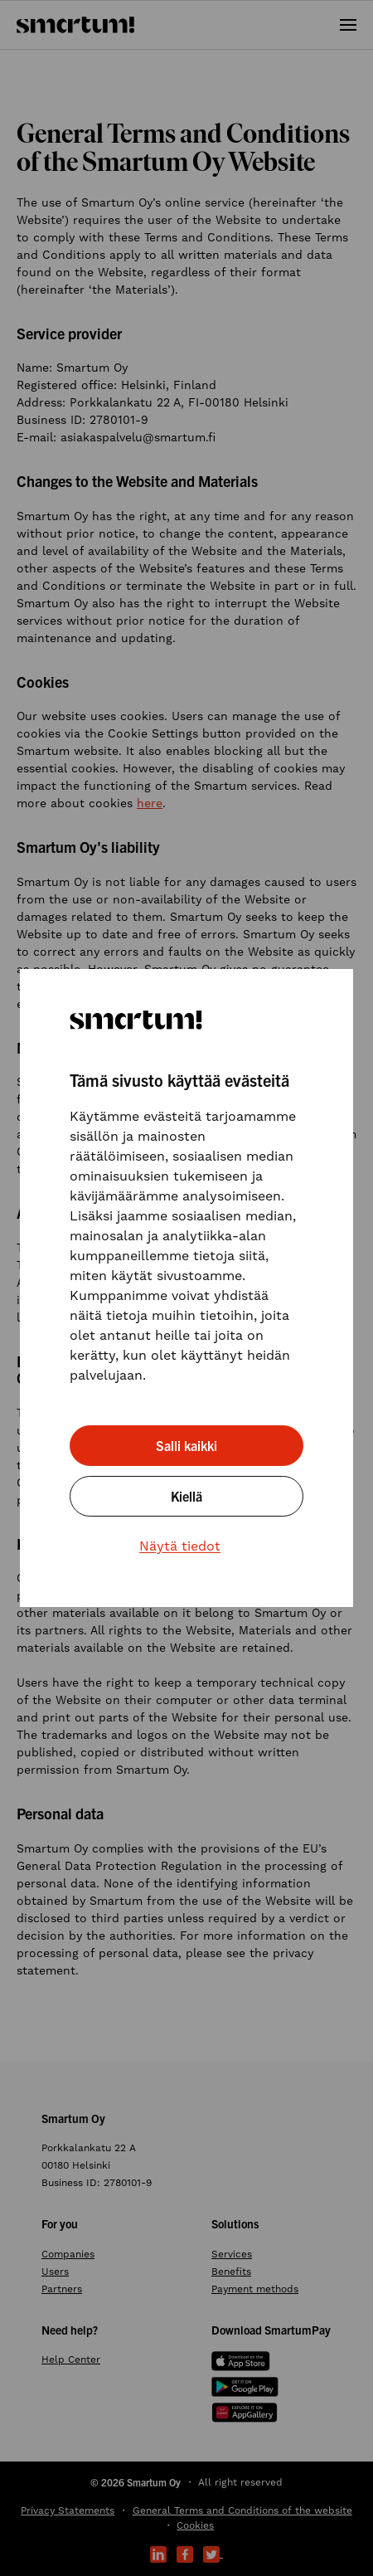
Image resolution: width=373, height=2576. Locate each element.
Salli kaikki (186, 1445)
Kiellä (186, 1496)
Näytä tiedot (179, 1546)
